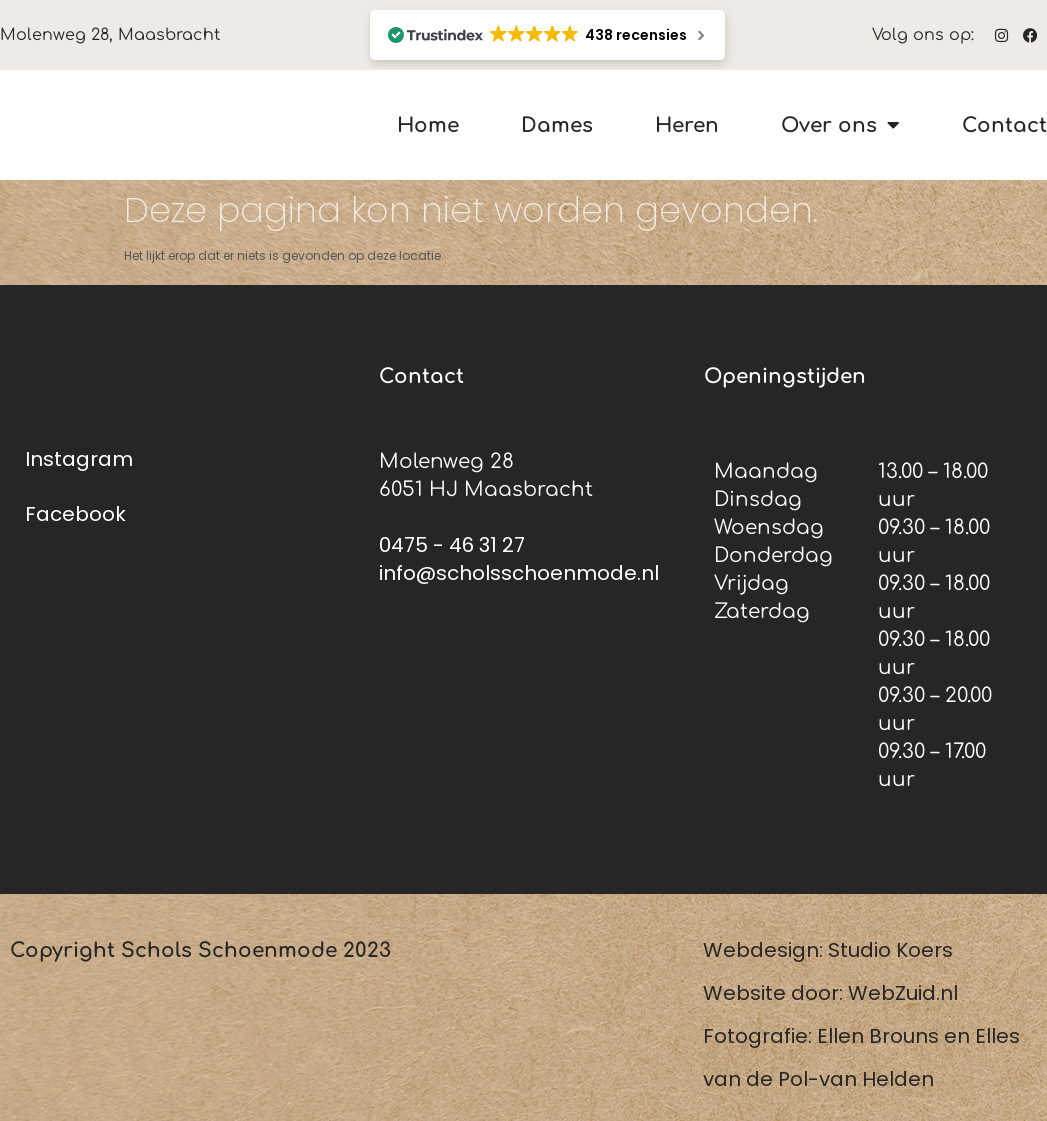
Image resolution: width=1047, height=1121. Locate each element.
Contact (1004, 125)
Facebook (75, 514)
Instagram (79, 459)
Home (428, 125)
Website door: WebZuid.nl (830, 993)
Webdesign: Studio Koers (828, 950)
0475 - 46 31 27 (452, 545)
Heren (687, 125)
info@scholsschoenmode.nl (519, 573)
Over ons (840, 125)
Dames (557, 125)
